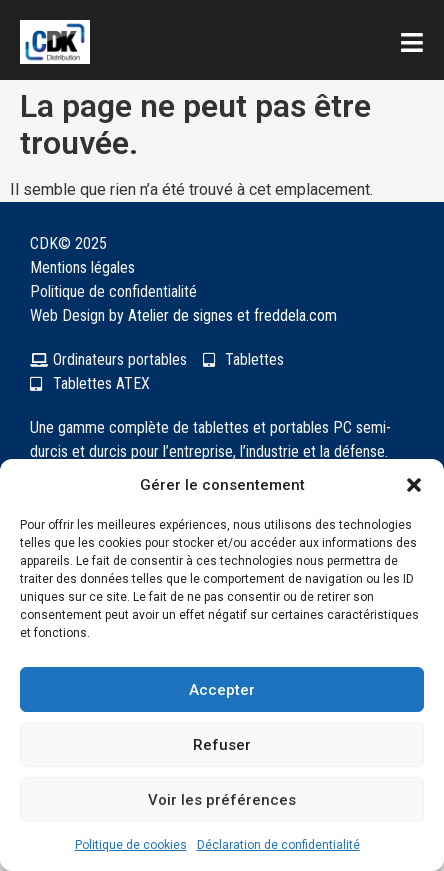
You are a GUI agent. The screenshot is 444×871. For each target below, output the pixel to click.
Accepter (222, 690)
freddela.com (295, 315)
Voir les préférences (222, 800)
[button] (414, 485)
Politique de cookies (131, 845)
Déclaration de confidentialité (278, 845)
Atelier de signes (180, 315)
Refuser (222, 745)
